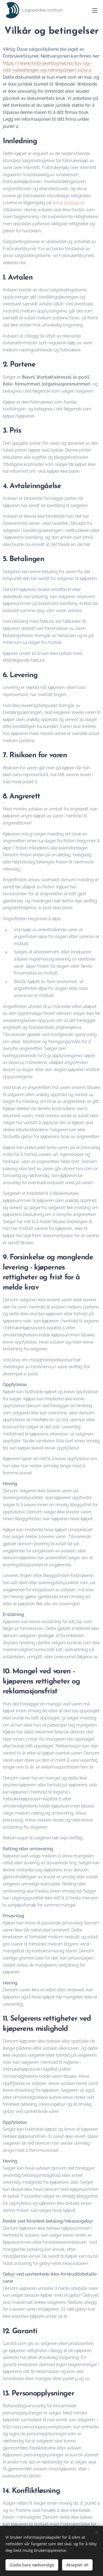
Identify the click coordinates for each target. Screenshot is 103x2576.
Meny (94, 10)
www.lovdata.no (68, 202)
